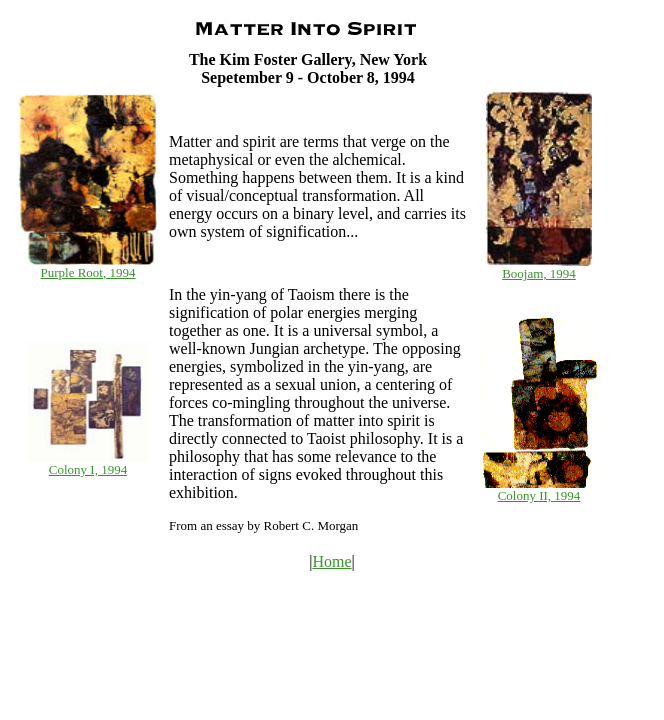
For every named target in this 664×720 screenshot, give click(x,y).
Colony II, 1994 (539, 495)
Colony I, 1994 (88, 469)
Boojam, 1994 (539, 273)
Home (331, 561)
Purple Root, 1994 (88, 272)
